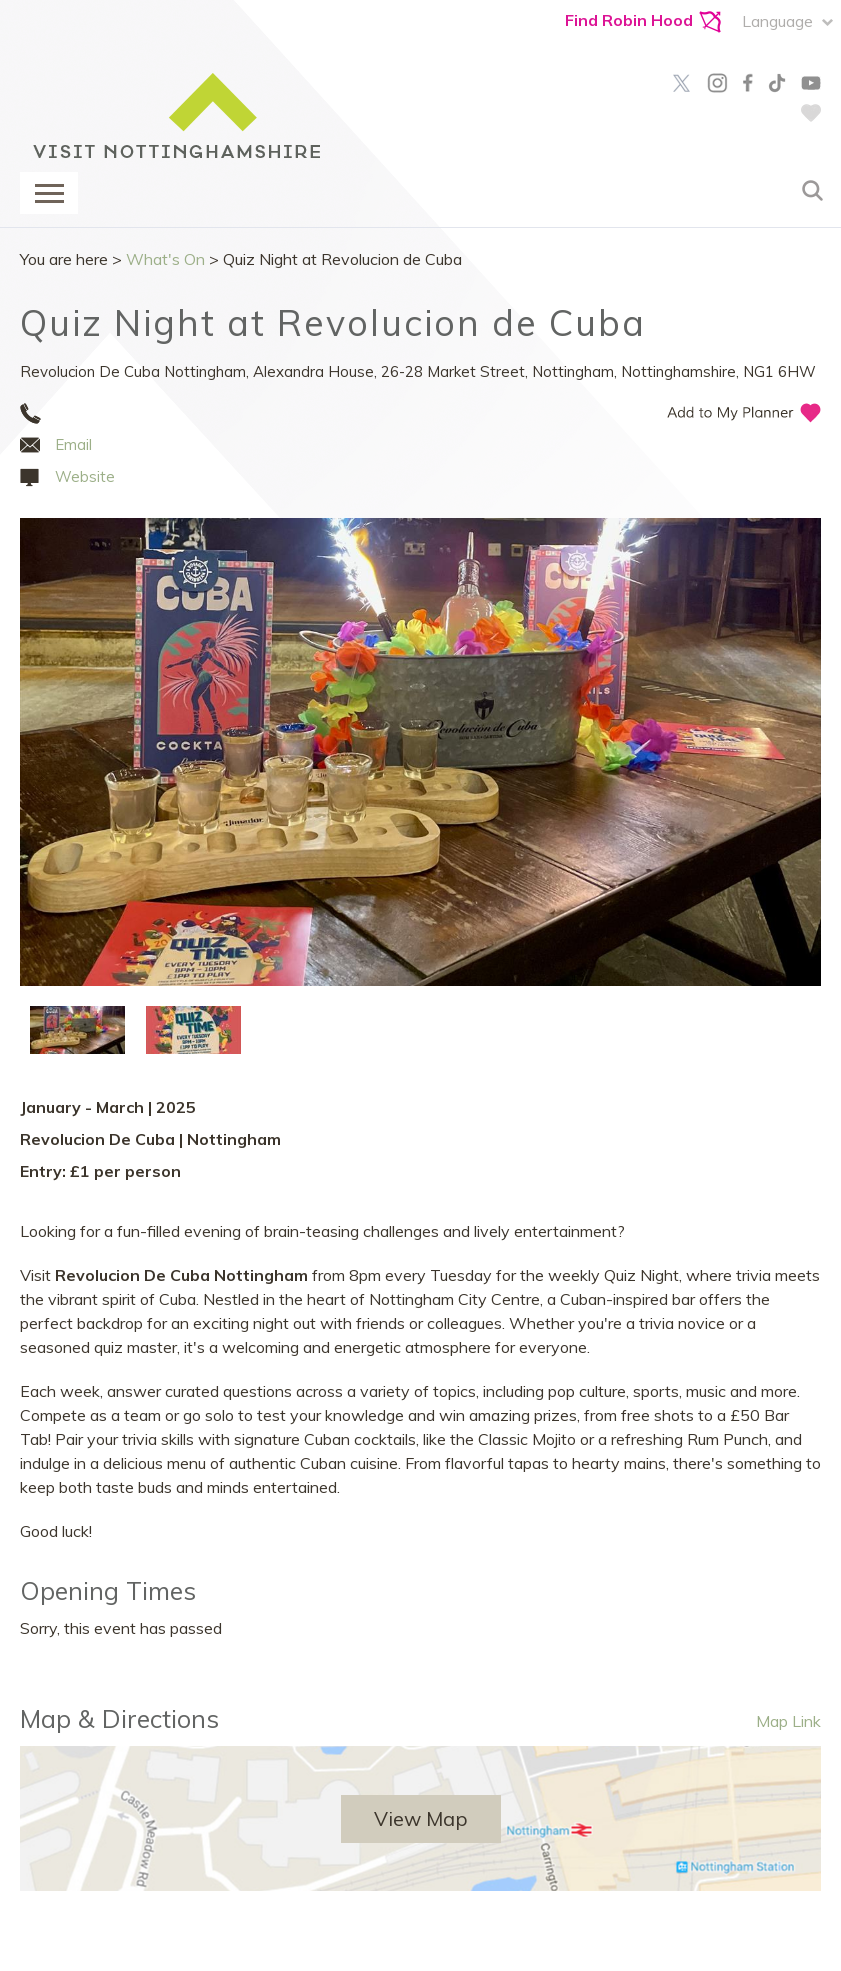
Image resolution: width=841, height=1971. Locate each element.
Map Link (788, 1721)
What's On (165, 259)
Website (85, 476)
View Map (421, 1818)
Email (73, 444)
